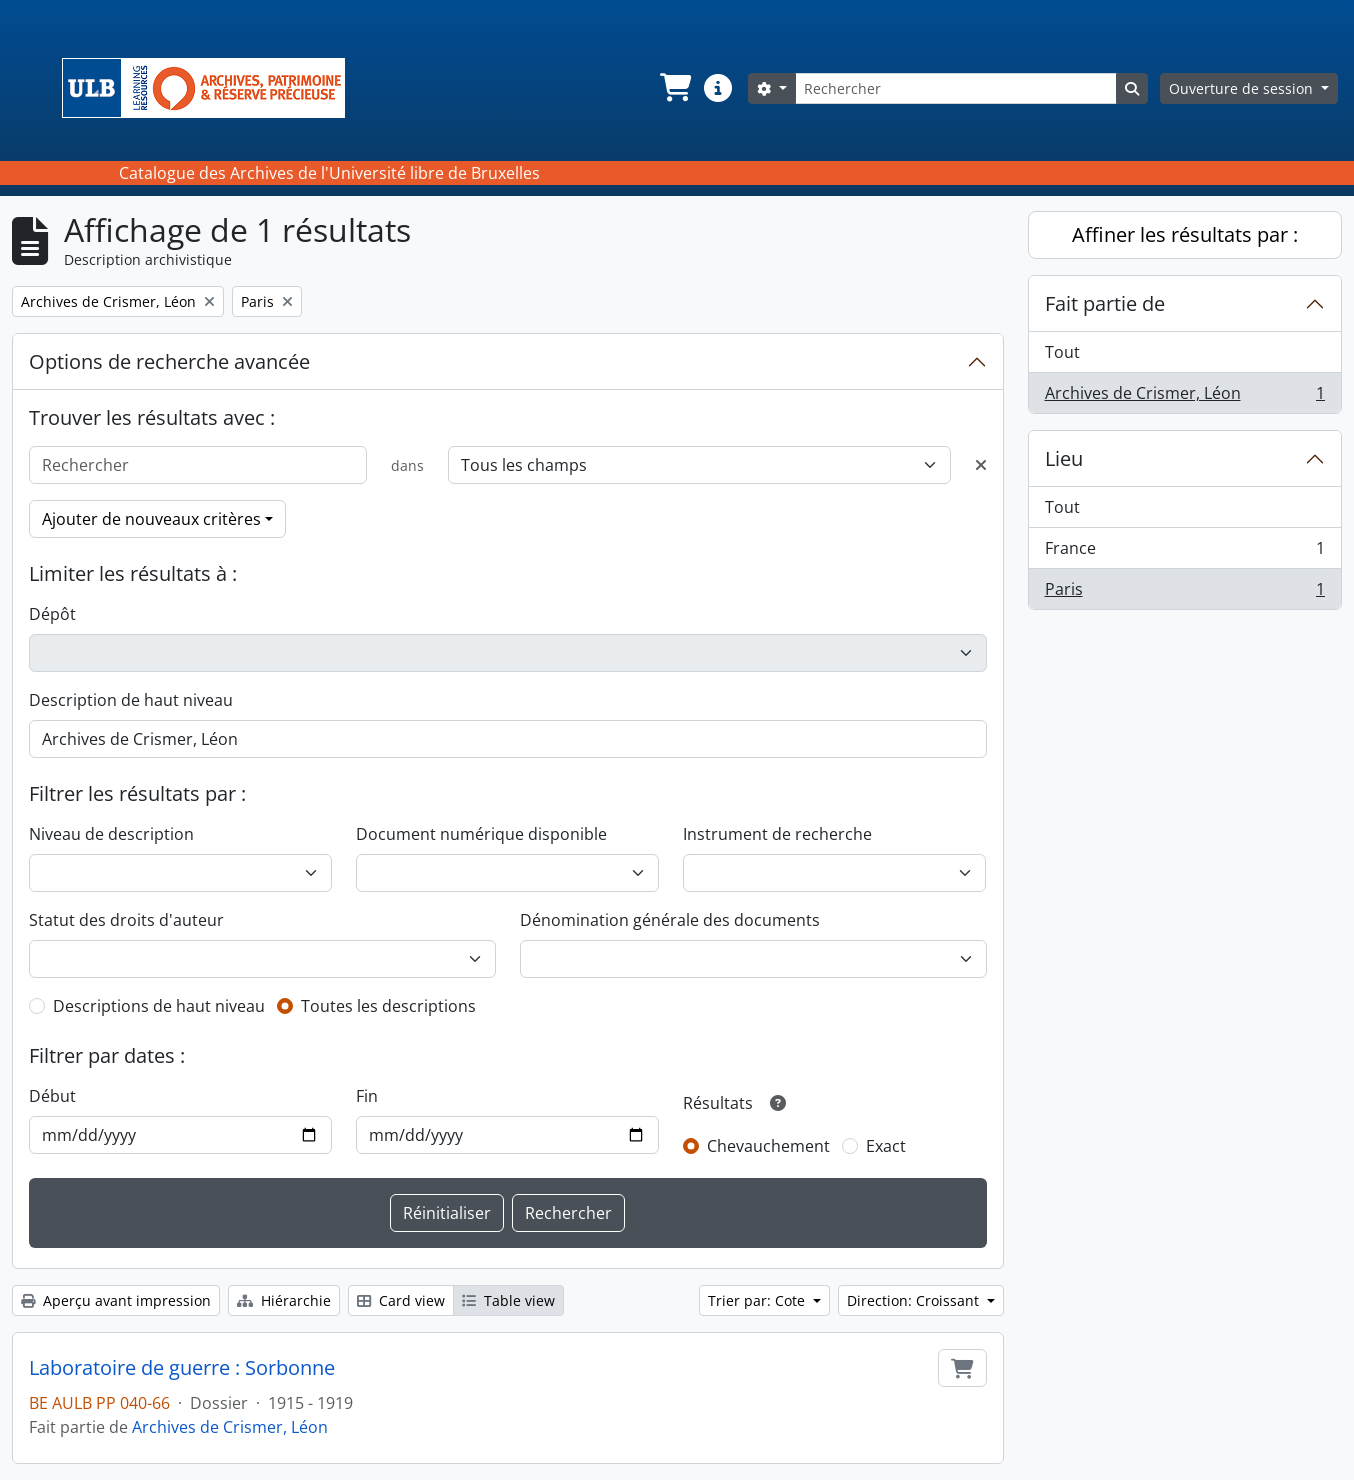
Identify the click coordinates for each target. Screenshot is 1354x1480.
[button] (674, 88)
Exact (886, 1146)
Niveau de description (111, 834)
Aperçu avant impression (116, 1300)
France (1185, 552)
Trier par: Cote (758, 1300)
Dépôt (52, 614)
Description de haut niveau (131, 700)
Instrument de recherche (777, 834)
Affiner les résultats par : (1185, 234)
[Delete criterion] (981, 465)
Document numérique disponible (481, 834)
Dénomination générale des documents (670, 920)
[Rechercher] (956, 88)
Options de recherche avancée (169, 361)
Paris (1185, 593)
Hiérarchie (284, 1300)
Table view (508, 1300)
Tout (1062, 352)
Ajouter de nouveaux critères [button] (151, 519)
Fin (367, 1096)
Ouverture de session (1243, 88)
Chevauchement (768, 1146)
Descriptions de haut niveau (159, 1006)
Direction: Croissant (915, 1300)
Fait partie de (1105, 303)
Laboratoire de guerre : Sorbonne (182, 1368)
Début (52, 1096)
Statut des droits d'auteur (126, 920)
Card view (401, 1300)
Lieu (1064, 458)
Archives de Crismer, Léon (230, 1427)
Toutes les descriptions (388, 1006)
